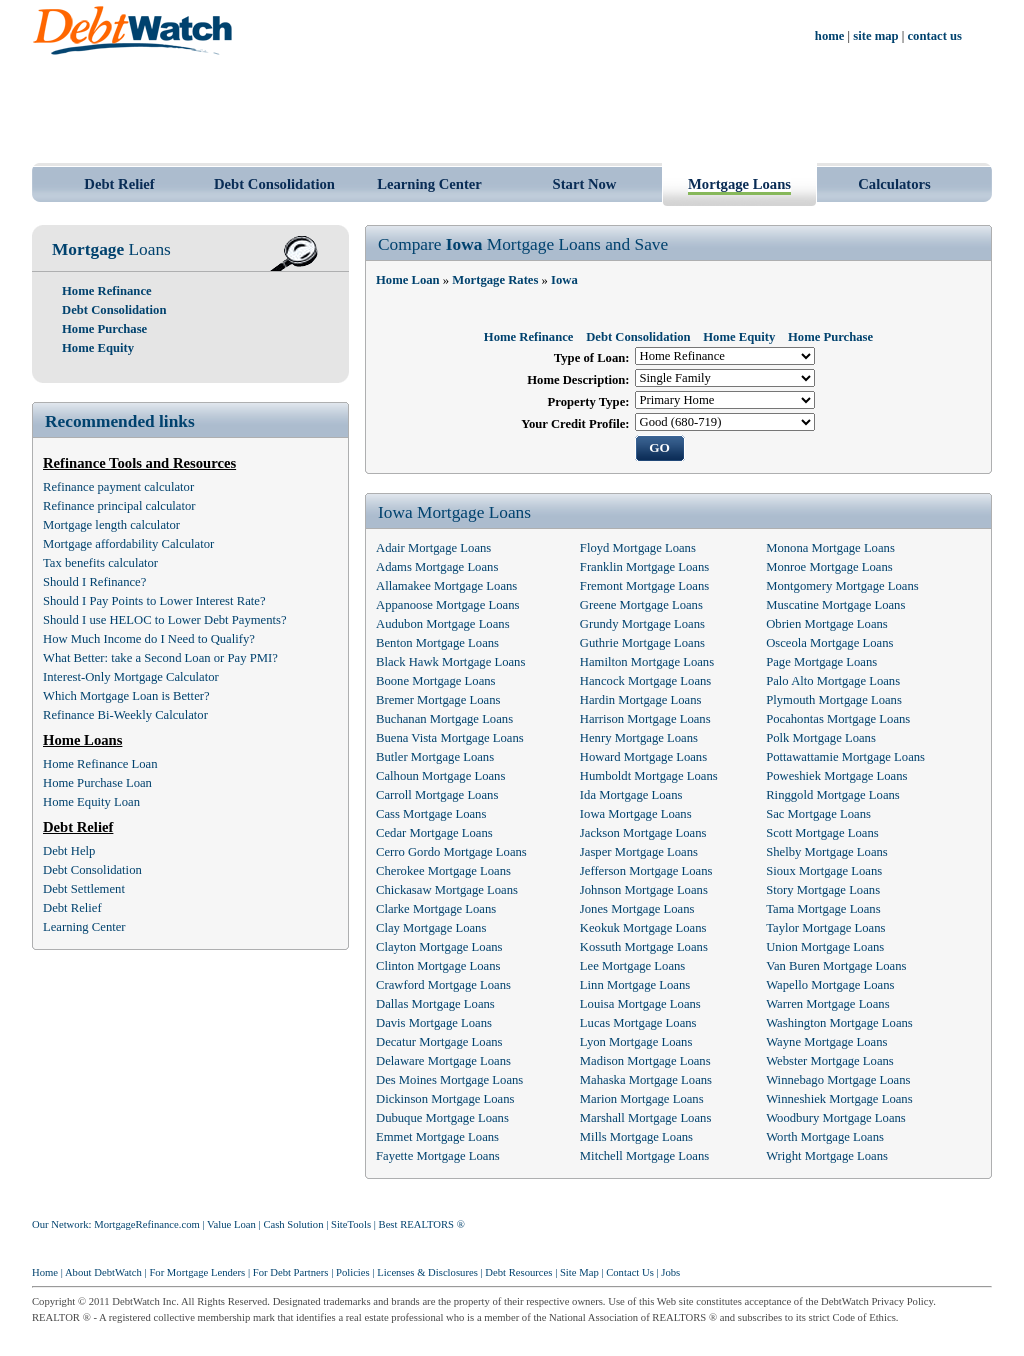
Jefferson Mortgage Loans (646, 871)
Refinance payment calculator (118, 487)
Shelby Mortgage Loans (827, 852)
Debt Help (69, 851)
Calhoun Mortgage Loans (440, 776)
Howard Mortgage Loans (643, 757)
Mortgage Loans (739, 184)
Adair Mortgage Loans (433, 548)
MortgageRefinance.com (147, 1224)
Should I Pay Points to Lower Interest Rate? (154, 601)
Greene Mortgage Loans (641, 605)
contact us (935, 36)
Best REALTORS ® (422, 1224)
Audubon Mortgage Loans (443, 624)
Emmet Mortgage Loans (437, 1137)
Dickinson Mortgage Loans (445, 1099)
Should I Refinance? (94, 582)
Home (45, 1272)
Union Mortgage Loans (825, 947)
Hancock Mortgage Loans (645, 681)
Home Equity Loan (91, 802)
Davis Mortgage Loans (434, 1023)
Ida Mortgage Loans (631, 795)
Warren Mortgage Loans (827, 1004)
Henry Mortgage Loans (639, 738)
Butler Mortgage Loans (435, 757)
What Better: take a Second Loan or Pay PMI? (160, 658)
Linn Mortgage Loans (635, 985)
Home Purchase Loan (97, 783)
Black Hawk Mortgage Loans (450, 662)
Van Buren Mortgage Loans (836, 966)
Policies (353, 1272)
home (830, 36)
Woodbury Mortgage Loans (836, 1118)
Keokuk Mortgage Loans (643, 928)
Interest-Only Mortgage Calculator (131, 677)
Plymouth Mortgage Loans (834, 700)
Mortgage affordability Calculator (128, 544)
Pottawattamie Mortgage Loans (845, 757)
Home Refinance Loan (100, 764)
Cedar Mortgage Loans (434, 833)
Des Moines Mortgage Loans (449, 1080)
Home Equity (98, 348)
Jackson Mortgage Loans (643, 833)
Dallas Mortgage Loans (435, 1004)
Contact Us (630, 1272)
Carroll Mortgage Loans (437, 795)
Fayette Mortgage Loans (438, 1156)
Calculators (894, 184)
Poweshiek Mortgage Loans (836, 776)
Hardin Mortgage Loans (641, 700)
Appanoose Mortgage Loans (447, 605)
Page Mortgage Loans (821, 662)
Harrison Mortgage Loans (645, 719)
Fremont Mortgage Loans (644, 586)
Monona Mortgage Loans (830, 548)
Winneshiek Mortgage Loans (839, 1099)
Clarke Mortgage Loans (436, 909)
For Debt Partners (291, 1272)
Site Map (579, 1272)
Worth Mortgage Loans (825, 1137)
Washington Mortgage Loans (839, 1023)
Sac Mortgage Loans (818, 814)
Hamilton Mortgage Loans (647, 662)
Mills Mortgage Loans (636, 1137)
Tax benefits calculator (100, 563)
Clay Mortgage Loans (431, 928)
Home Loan (408, 280)
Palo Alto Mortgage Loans (833, 681)
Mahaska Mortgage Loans (646, 1080)
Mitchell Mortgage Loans (644, 1156)
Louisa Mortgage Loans (640, 1004)
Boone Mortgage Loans (436, 681)
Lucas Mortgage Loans (638, 1023)
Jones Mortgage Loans (637, 909)
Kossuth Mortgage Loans (644, 947)
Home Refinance (107, 291)
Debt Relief (119, 184)
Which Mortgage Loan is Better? (126, 696)
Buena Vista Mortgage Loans (450, 738)
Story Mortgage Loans (823, 890)
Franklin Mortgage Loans (644, 567)
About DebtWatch (103, 1272)
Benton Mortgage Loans (437, 643)
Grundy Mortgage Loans (642, 624)
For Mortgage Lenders (197, 1272)
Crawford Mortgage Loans (443, 985)
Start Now (585, 184)
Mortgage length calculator (111, 525)
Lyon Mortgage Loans (636, 1042)
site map (875, 36)
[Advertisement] (512, 108)
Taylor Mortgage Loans (825, 928)
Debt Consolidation (274, 184)
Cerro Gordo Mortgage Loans (451, 852)
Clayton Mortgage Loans (439, 947)
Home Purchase (104, 329)
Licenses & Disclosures (427, 1272)
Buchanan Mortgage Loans (444, 719)
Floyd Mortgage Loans (638, 548)
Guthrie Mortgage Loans (642, 643)
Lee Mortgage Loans (632, 966)
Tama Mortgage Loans (823, 909)
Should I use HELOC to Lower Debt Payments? (165, 620)
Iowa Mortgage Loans (636, 814)
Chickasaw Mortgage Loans (447, 890)
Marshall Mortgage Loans (645, 1118)
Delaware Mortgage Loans (443, 1061)
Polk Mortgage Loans (821, 738)
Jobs (670, 1272)
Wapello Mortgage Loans (830, 985)
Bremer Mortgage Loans (438, 700)
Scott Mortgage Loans (822, 833)
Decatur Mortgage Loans (439, 1042)
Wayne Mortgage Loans (826, 1042)
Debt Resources (518, 1272)
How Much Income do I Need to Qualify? (149, 639)
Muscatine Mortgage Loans (835, 605)
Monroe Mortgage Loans (829, 567)
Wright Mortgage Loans (827, 1156)
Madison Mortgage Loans (645, 1061)
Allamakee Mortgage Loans (446, 586)
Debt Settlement (84, 889)
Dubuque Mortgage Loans (442, 1118)
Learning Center (429, 184)
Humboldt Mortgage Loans (649, 776)
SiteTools (351, 1224)
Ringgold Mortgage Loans (833, 795)
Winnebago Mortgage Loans (838, 1080)
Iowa (564, 280)
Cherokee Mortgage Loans (443, 871)
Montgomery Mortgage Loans (842, 586)
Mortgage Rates (495, 280)
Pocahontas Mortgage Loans (838, 719)
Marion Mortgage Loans (642, 1099)
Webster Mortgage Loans (830, 1061)
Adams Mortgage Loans (437, 567)
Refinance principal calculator (119, 506)
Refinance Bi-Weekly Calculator (125, 715)
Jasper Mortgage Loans (639, 852)
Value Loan (231, 1224)
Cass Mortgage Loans (431, 814)
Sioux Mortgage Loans (824, 871)
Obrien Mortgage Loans (827, 624)
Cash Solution (293, 1224)
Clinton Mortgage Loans (438, 966)
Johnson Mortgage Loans (644, 890)
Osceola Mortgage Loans (829, 643)
